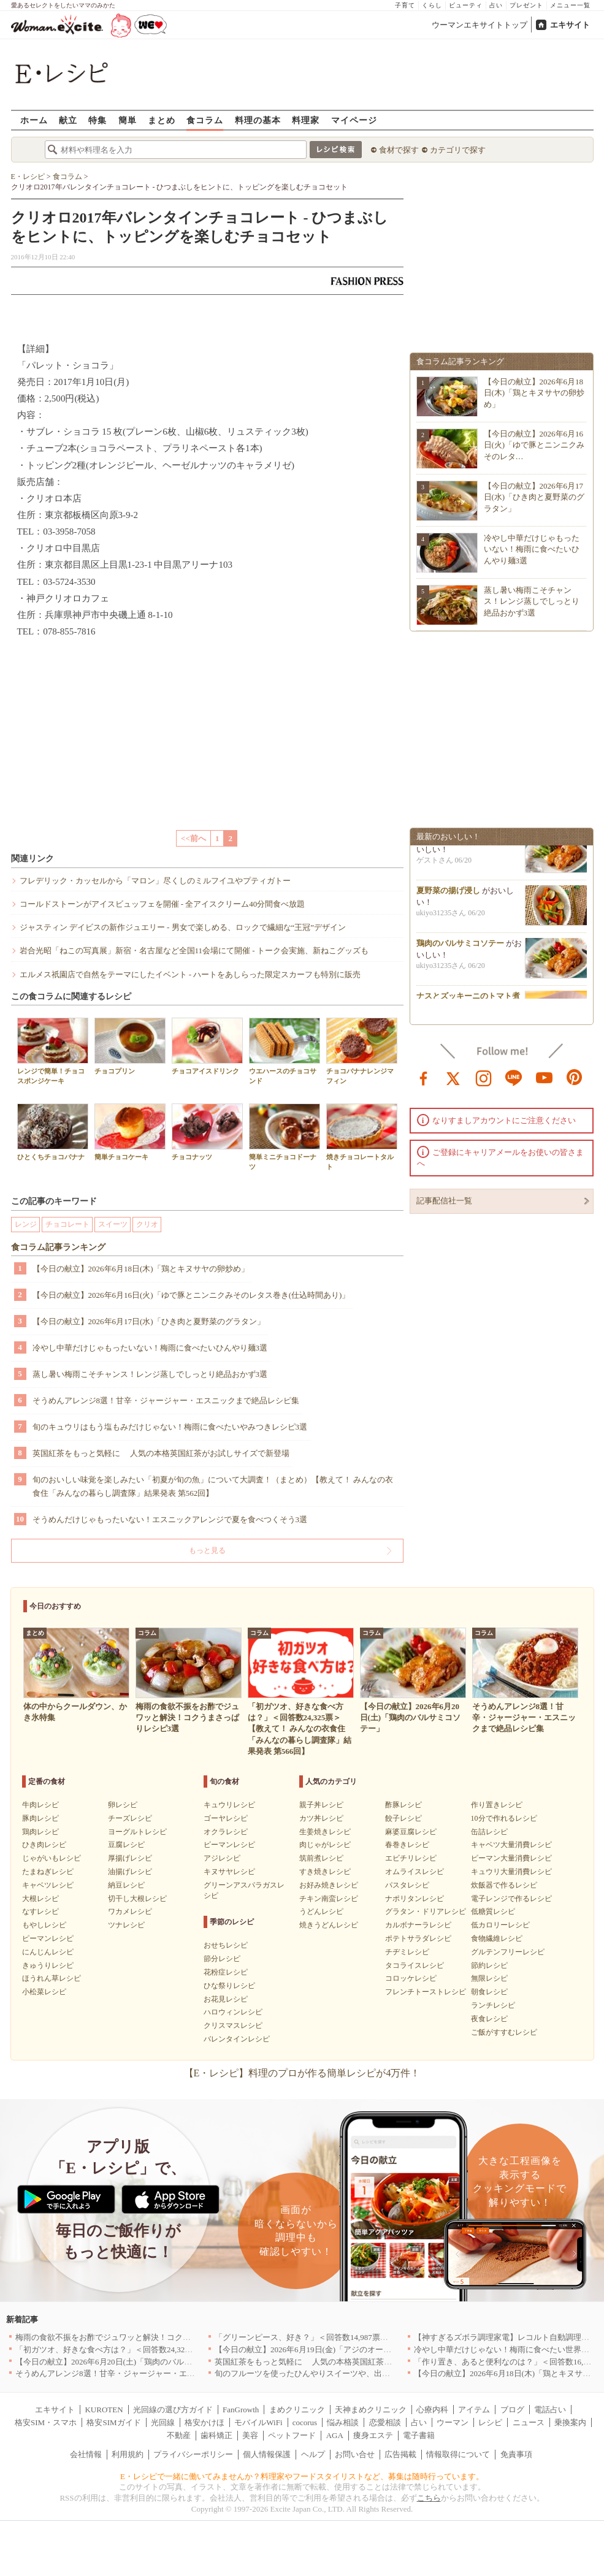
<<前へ (193, 838)
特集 (97, 120)
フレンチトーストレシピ (425, 1991)
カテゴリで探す (458, 149)
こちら (429, 2497)
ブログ (512, 2409)
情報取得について (458, 2454)
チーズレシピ (130, 1818)
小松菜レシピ (44, 1991)
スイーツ (113, 1224)
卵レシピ (122, 1805)
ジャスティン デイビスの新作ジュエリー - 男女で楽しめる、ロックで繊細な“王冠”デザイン (183, 927)
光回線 (163, 2422)
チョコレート (67, 1224)
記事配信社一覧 (444, 1200)
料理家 (305, 120)
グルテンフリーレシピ (508, 1952)
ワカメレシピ (130, 1911)
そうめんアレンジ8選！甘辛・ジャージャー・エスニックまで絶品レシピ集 (166, 1400)
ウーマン (452, 2422)
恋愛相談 (385, 2422)
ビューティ (466, 5)
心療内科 (432, 2409)
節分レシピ (222, 1958)
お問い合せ (355, 2454)
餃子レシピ (403, 1818)
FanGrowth (241, 2409)
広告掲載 (400, 2454)
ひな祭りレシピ (229, 1985)
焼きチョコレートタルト (361, 1136)
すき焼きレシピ (325, 1871)
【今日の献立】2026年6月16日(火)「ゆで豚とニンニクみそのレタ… (534, 444)
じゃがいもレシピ (51, 1858)
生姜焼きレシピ (325, 1831)
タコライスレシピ (414, 1965)
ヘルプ (313, 2454)
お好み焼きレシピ (328, 1885)
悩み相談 (343, 2422)
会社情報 (86, 2454)
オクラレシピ (226, 1831)
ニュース (529, 2422)
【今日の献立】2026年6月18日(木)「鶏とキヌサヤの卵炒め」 (140, 1268)
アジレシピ (222, 1858)
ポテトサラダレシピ (418, 1938)
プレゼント (526, 5)
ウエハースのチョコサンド (284, 1051)
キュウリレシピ (229, 1805)
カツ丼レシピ (321, 1818)
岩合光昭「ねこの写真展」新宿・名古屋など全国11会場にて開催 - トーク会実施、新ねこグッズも (194, 950)
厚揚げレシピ (130, 1858)
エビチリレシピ (411, 1858)
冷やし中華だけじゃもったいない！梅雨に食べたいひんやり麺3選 (150, 1347)
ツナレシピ (126, 1925)
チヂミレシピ (407, 1952)
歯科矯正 (216, 2435)
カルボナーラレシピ (418, 1925)
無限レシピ (489, 1978)
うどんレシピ (321, 1911)
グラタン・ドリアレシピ (425, 1911)
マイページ (354, 120)
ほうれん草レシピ (51, 1978)
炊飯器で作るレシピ (504, 1885)
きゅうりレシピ (48, 1965)
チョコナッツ (207, 1131)
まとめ (161, 120)
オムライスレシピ (414, 1871)
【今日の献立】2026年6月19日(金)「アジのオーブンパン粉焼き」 (331, 2349)
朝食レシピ (489, 1991)
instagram (484, 1077)
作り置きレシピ (496, 1805)
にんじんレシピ (48, 1952)
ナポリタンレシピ (414, 1898)
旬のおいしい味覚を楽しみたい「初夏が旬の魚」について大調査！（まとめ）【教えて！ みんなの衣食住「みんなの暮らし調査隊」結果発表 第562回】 (212, 1486)
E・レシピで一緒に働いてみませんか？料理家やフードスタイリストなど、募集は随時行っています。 (302, 2476)
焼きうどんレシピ (328, 1925)
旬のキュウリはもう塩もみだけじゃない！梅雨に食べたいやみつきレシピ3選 (170, 1426)
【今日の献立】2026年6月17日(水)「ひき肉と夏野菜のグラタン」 (148, 1321)
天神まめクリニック (371, 2409)
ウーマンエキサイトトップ (479, 24)
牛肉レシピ (40, 1805)
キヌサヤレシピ (229, 1871)
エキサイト (570, 24)
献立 (68, 120)
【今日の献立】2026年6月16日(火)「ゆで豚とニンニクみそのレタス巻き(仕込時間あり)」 (191, 1295)
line (514, 1077)
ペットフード (292, 2435)
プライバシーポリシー (193, 2454)
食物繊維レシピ (496, 1938)
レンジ (26, 1224)
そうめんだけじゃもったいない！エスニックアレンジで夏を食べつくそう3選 (170, 1519)
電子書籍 (419, 2435)
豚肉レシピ (40, 1818)
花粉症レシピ (226, 1972)
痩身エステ (373, 2435)
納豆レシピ (126, 1885)
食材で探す (399, 149)
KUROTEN (104, 2409)
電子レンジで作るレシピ (511, 1898)
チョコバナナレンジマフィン (361, 1051)
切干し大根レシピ (137, 1898)
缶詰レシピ (489, 1831)
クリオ (147, 1224)
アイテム (474, 2409)
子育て (405, 5)
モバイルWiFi (258, 2422)
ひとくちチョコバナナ (52, 1131)
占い (496, 5)
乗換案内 (570, 2422)
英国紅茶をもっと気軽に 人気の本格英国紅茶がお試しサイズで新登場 (160, 1453)
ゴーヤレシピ (226, 1818)
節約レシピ (489, 1965)
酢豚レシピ (403, 1805)
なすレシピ (40, 1911)
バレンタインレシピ (237, 2039)
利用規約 (127, 2454)
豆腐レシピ (126, 1844)
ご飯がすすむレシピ (504, 2032)
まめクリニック (297, 2409)
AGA (334, 2435)
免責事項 (516, 2454)
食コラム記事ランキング (58, 1247)
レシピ (490, 2422)
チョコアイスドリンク (207, 1046)
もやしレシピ (44, 1925)
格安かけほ (204, 2422)
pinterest (574, 1077)
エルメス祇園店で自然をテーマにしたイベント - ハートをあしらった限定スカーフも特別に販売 (190, 974)
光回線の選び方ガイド (173, 2409)
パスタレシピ (407, 1885)
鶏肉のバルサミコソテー (460, 948)
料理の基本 (258, 120)
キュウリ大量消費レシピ (511, 1871)
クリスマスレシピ (233, 2025)
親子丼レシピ (321, 1805)
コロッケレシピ (411, 1978)
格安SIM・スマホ (46, 2422)
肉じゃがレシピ (325, 1844)
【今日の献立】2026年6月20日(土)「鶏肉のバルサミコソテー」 (127, 2361)
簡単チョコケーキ (130, 1131)
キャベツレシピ (48, 1885)
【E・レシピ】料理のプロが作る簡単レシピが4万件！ (302, 2073)
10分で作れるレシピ (504, 1818)
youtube (544, 1077)
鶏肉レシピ (40, 1831)
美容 (250, 2435)
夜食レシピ (489, 2018)
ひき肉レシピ (44, 1844)
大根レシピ (40, 1898)
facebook (424, 1077)
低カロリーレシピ (500, 1925)
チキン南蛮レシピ (328, 1898)
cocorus (304, 2422)
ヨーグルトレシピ (137, 1831)
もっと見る (207, 1550)
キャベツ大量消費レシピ (511, 1844)
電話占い (550, 2409)
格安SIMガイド (113, 2422)
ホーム (34, 120)
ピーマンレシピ (48, 1938)
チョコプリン (130, 1046)
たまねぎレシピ (48, 1871)
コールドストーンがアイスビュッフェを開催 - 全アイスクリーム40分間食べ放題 (162, 904)
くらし (432, 5)
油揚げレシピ (130, 1871)
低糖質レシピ (493, 1911)
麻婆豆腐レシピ (411, 1831)
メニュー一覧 (570, 5)
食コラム (204, 120)
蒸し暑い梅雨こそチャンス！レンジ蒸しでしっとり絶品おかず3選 (150, 1374)
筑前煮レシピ (321, 1858)
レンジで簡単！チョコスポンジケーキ (52, 1051)
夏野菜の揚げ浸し (448, 896)
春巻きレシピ (407, 1844)
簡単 (127, 120)
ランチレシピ (493, 2005)
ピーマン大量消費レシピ (511, 1858)
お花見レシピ (226, 1999)
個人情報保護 (267, 2454)
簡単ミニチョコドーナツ (284, 1136)
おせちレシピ (226, 1945)
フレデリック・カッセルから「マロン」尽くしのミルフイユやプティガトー (155, 880)
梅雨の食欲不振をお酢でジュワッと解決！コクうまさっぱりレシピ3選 (141, 2337)
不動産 (179, 2435)
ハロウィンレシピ (233, 2012)
